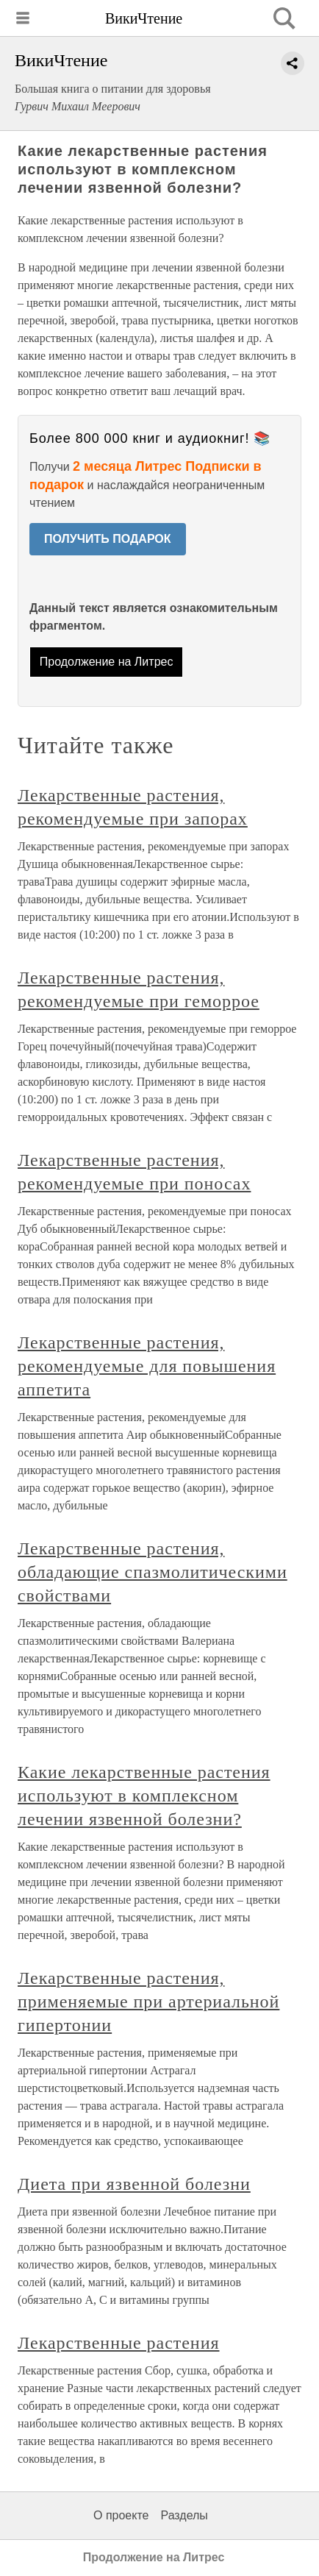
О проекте (120, 2515)
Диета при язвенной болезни (134, 2183)
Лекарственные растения (118, 2342)
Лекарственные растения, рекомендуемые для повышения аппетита (147, 1366)
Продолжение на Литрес (106, 661)
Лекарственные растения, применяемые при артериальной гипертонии (148, 2001)
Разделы (183, 2515)
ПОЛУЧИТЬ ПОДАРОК (107, 539)
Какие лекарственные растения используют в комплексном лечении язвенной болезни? (144, 1795)
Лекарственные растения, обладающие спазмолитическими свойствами (152, 1572)
